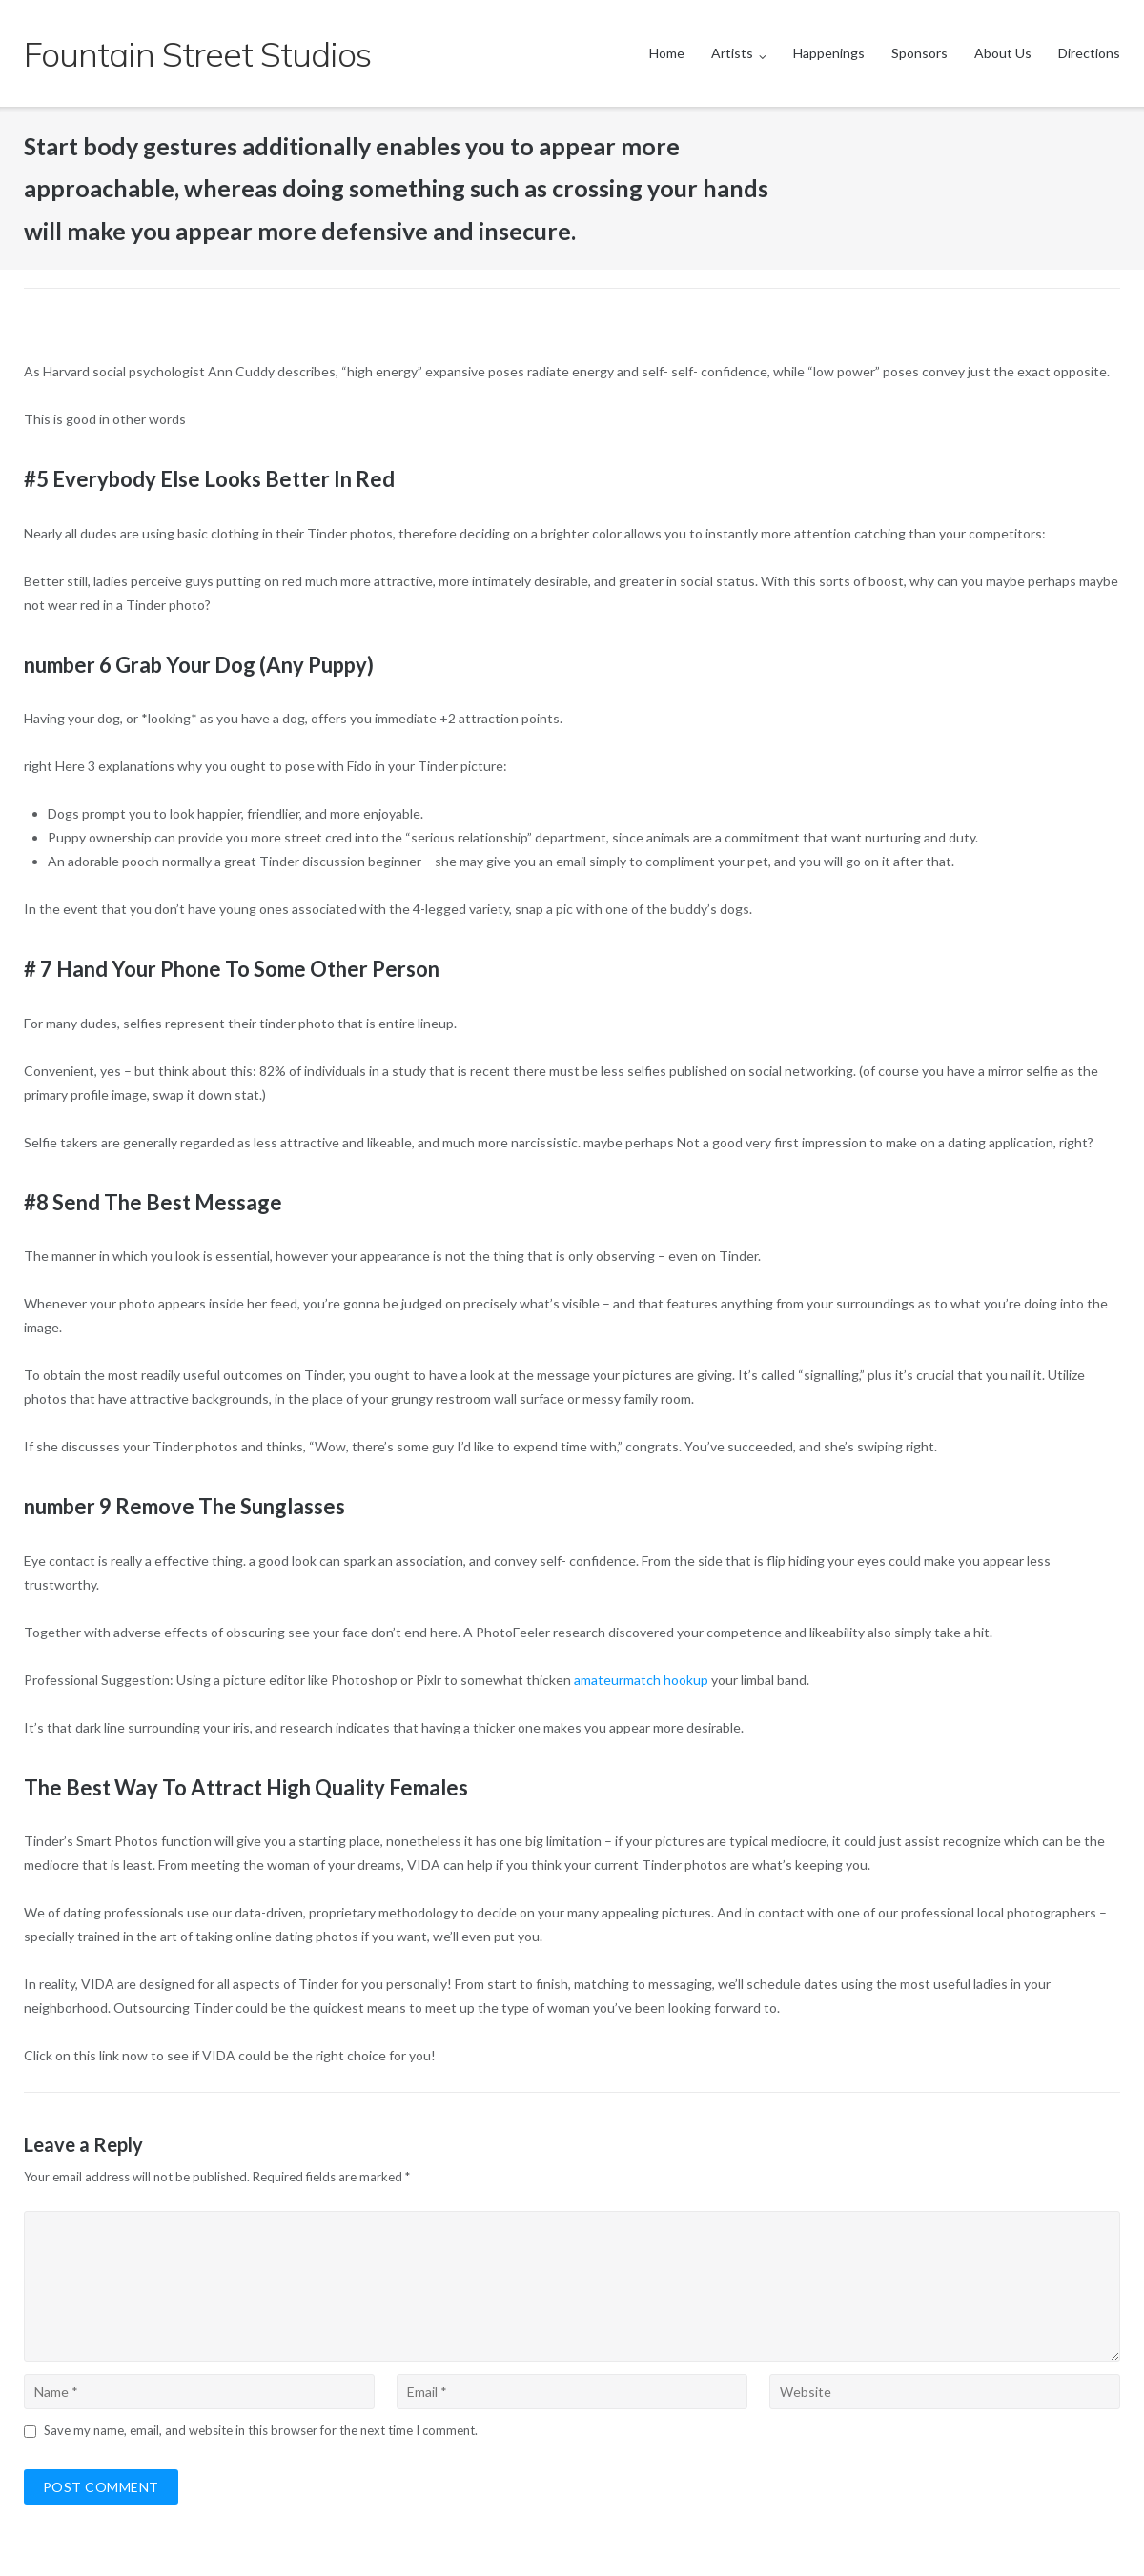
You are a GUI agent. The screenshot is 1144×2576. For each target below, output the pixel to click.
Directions (1089, 53)
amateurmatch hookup (641, 1680)
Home (666, 53)
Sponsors (919, 53)
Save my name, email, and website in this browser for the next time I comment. (261, 2430)
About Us (1003, 53)
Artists (732, 53)
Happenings (829, 53)
